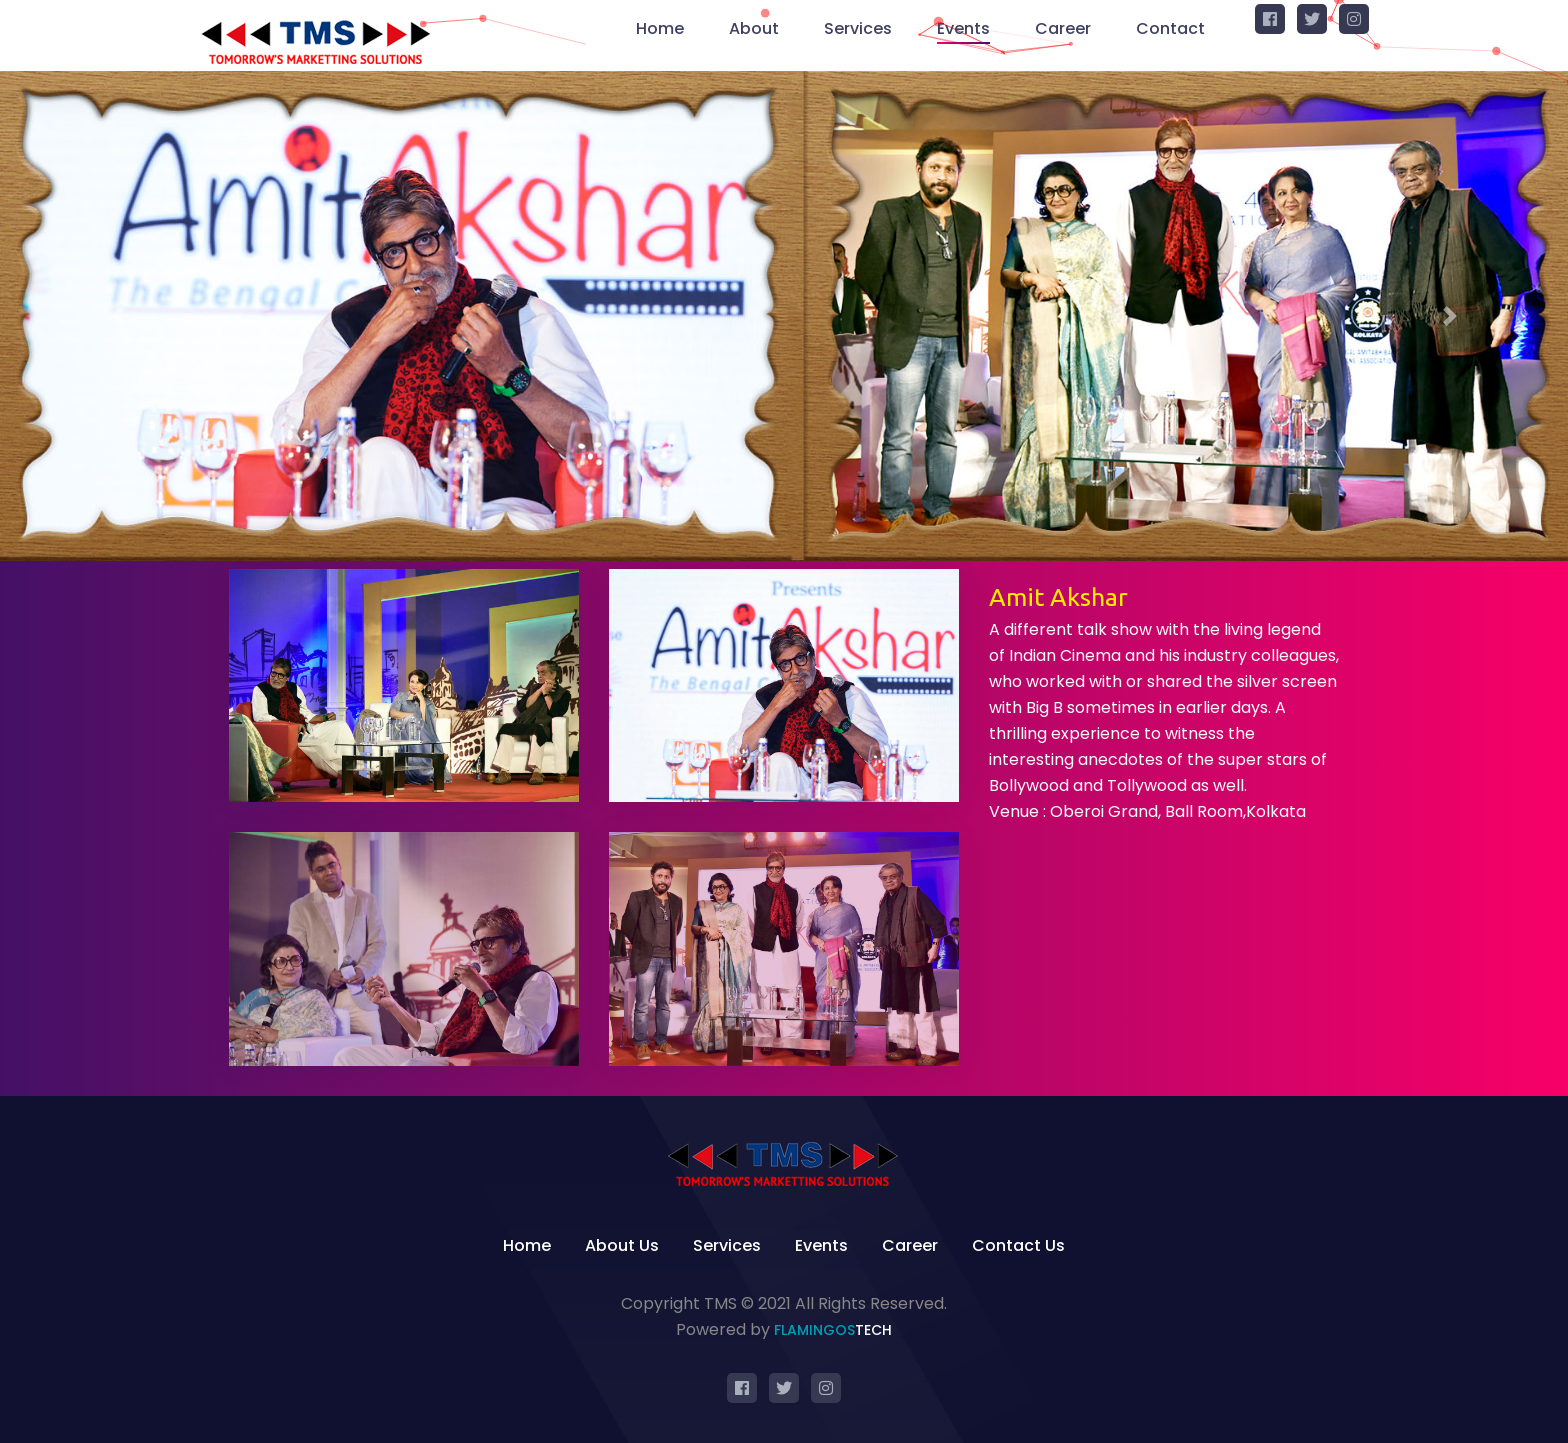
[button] (117, 316)
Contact (1170, 28)
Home (660, 28)
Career (1063, 28)
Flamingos (833, 1330)
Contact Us (1018, 1245)
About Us (622, 1245)
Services (858, 28)
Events (963, 28)
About (754, 28)
